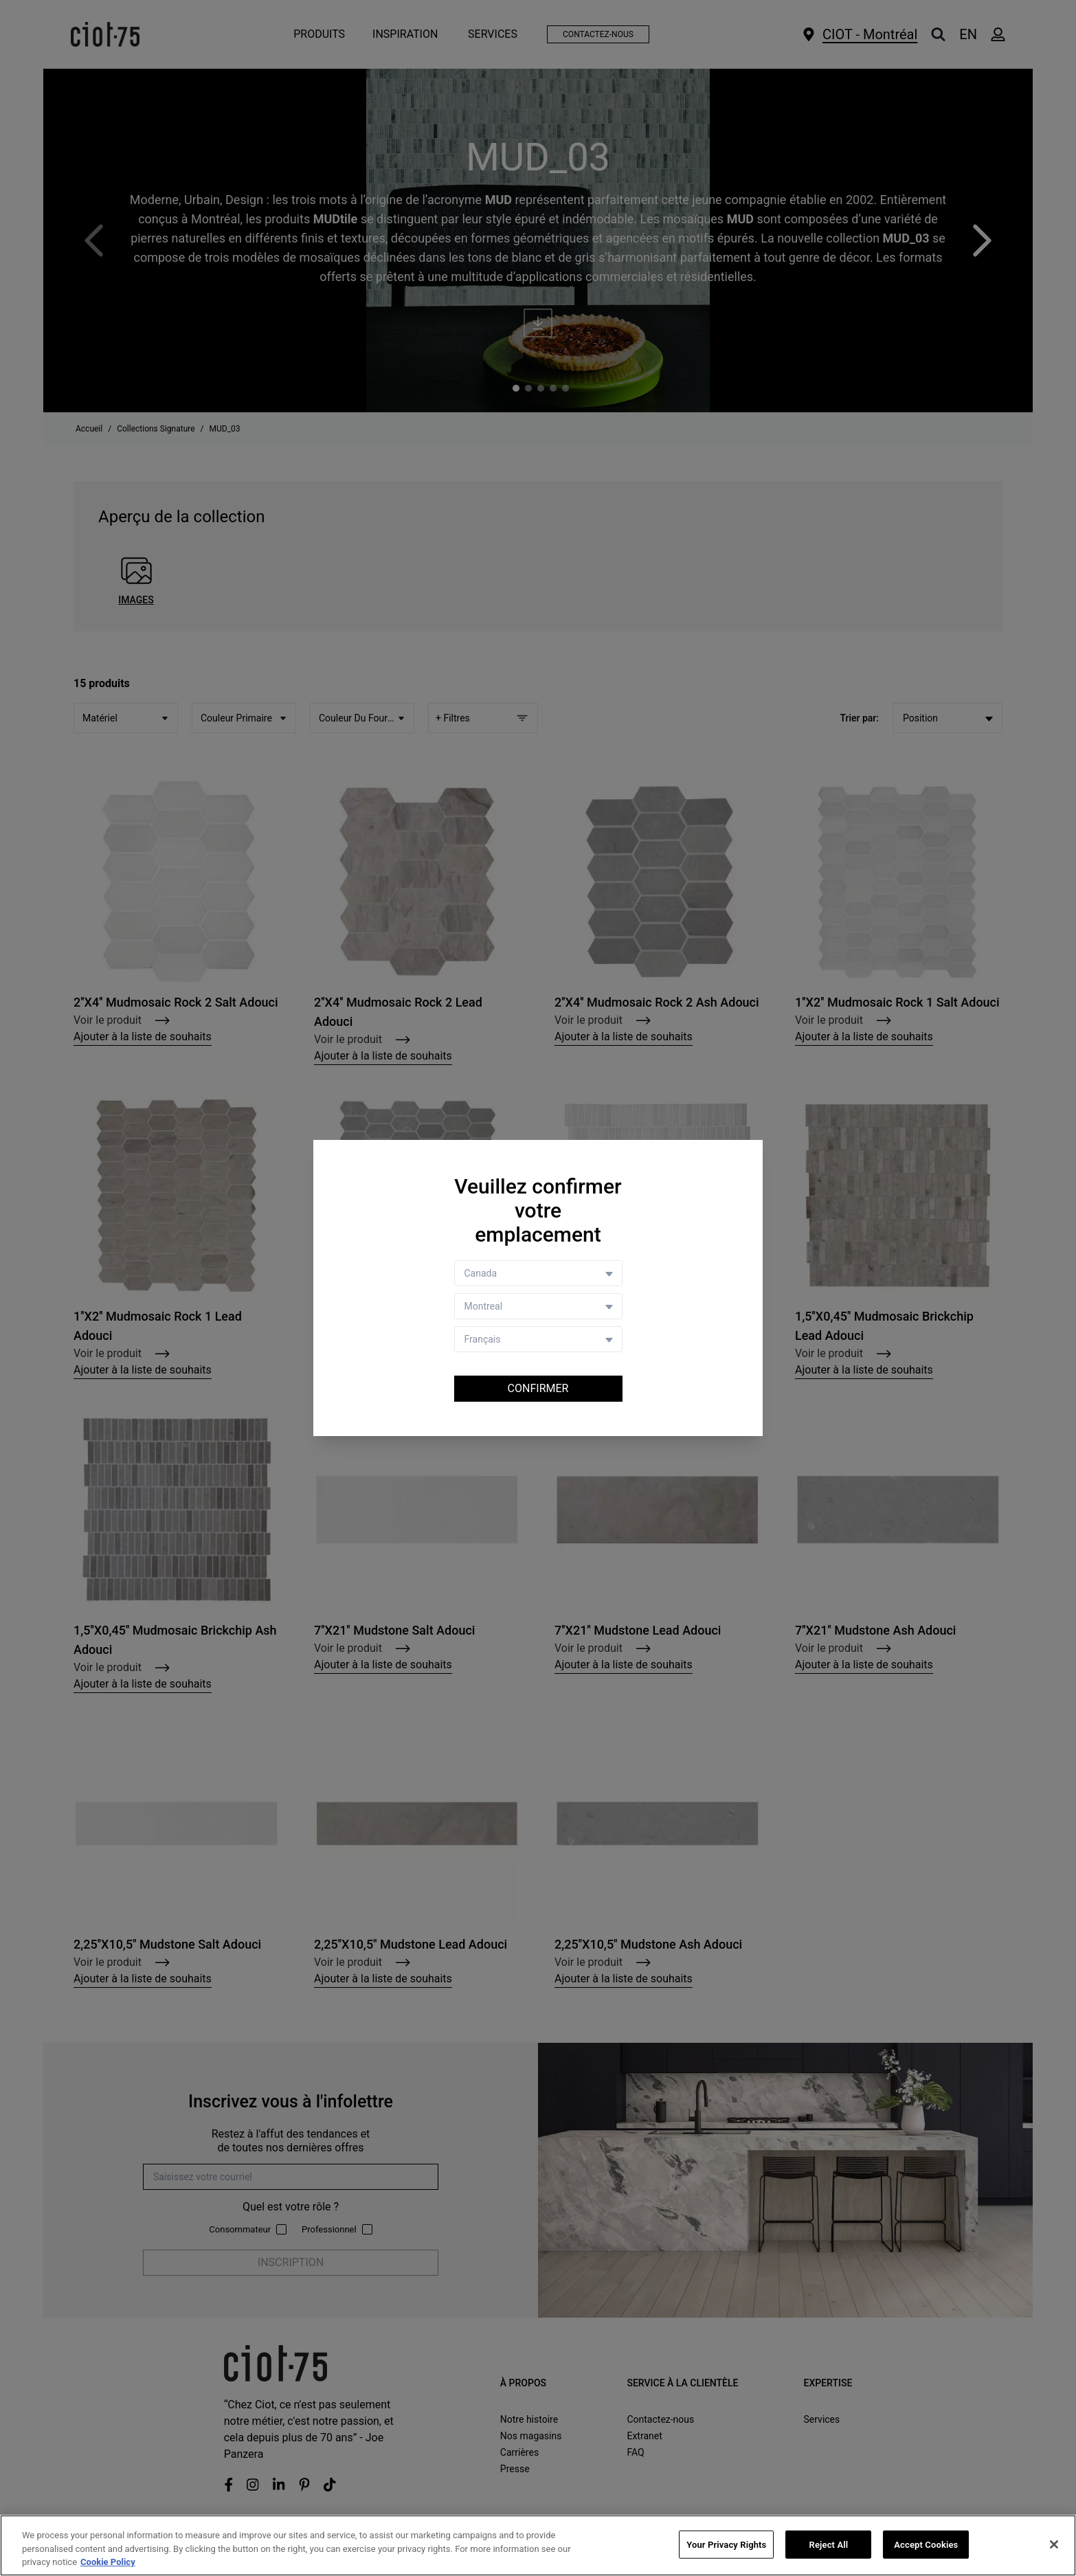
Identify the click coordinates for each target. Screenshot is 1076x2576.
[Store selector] (538, 1306)
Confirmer (538, 1388)
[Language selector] (538, 1339)
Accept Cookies (926, 2545)
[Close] (1054, 2544)
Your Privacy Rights (726, 2545)
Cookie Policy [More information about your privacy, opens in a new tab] (107, 2562)
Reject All (829, 2545)
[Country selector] (538, 1273)
